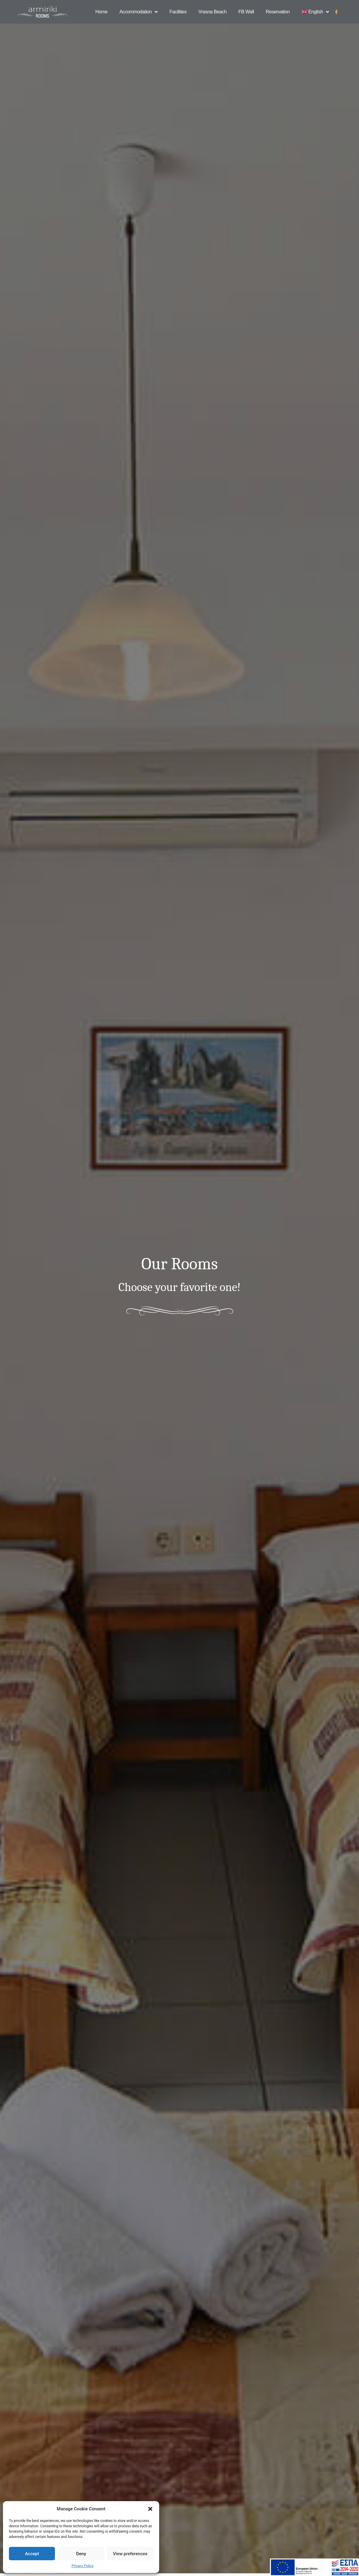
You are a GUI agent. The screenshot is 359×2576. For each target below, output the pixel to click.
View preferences (130, 2553)
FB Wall (246, 11)
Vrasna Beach (212, 11)
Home (101, 11)
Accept (32, 2553)
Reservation (278, 11)
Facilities (178, 11)
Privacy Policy (83, 2566)
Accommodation (138, 12)
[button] (150, 2509)
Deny (81, 2553)
